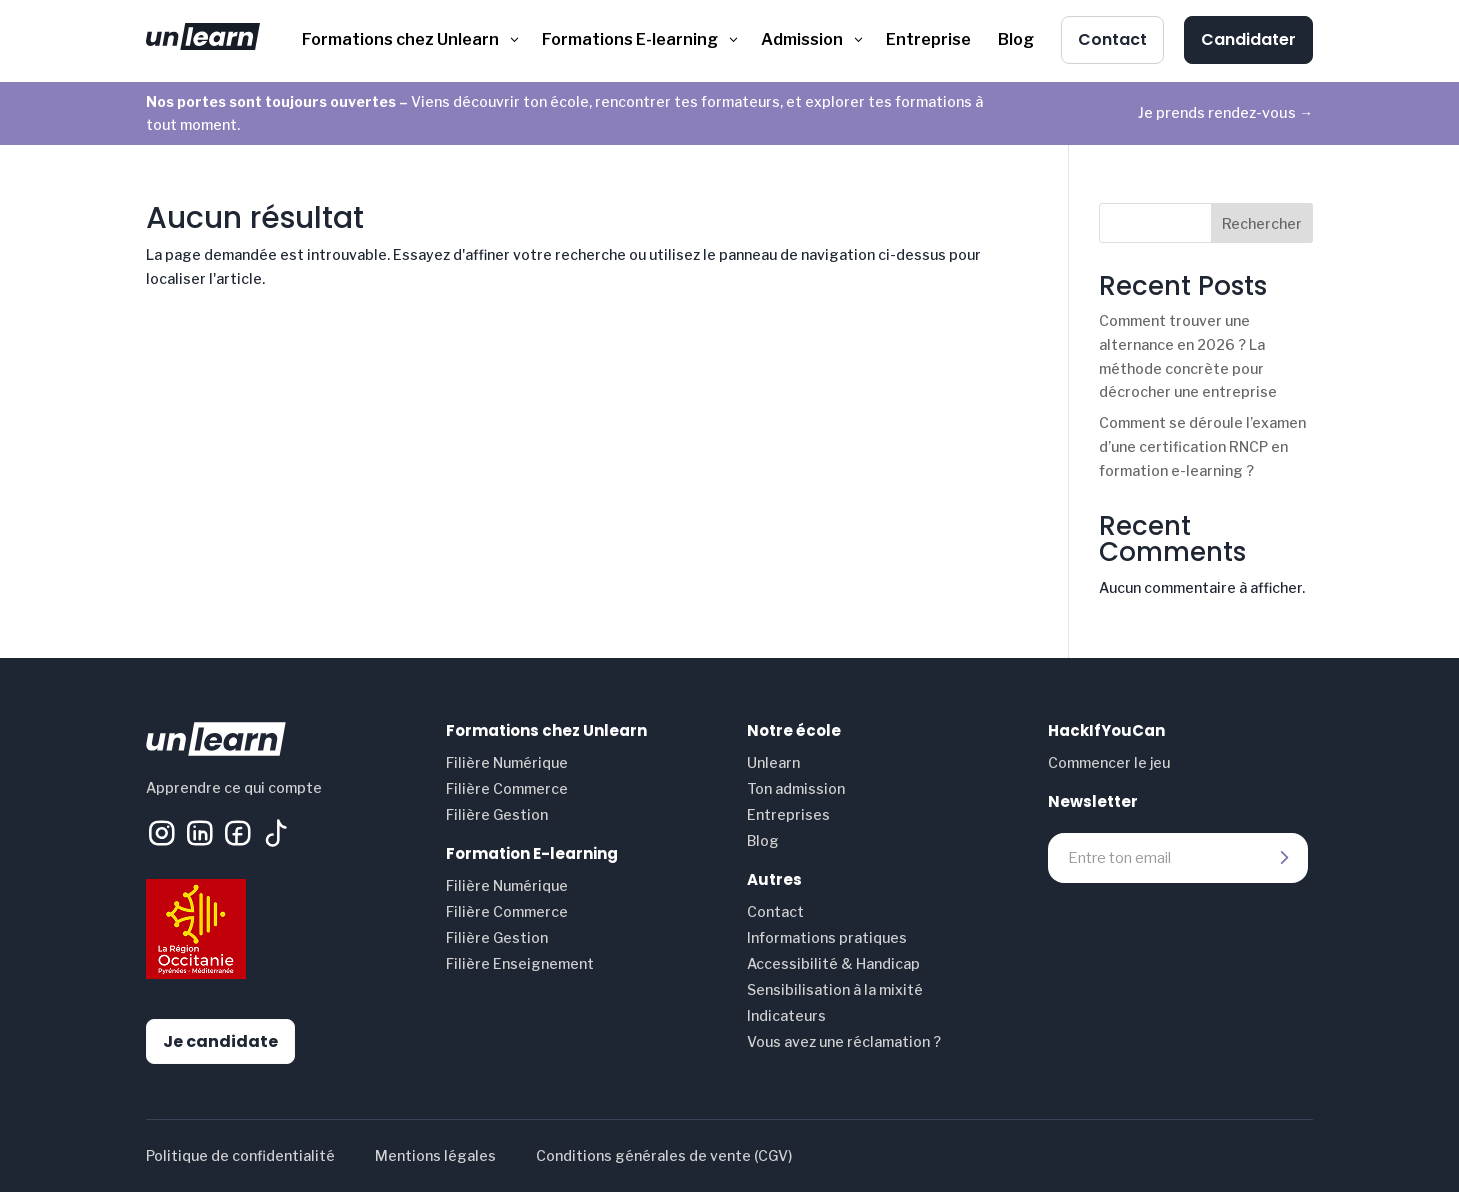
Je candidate (220, 1041)
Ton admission (796, 788)
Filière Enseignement (520, 963)
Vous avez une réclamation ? (844, 1041)
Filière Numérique (507, 762)
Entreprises (788, 814)
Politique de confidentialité (240, 1155)
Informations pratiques (827, 937)
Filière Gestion (497, 814)
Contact (775, 911)
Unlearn (773, 762)
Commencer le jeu (1109, 762)
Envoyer (1283, 858)
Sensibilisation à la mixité (835, 989)
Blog (763, 840)
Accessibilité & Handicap (833, 963)
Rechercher (1262, 223)
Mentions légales (435, 1155)
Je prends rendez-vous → (1225, 112)
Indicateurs (786, 1015)
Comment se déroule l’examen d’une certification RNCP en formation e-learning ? (1202, 446)
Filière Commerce (507, 788)
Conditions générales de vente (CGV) (664, 1155)
